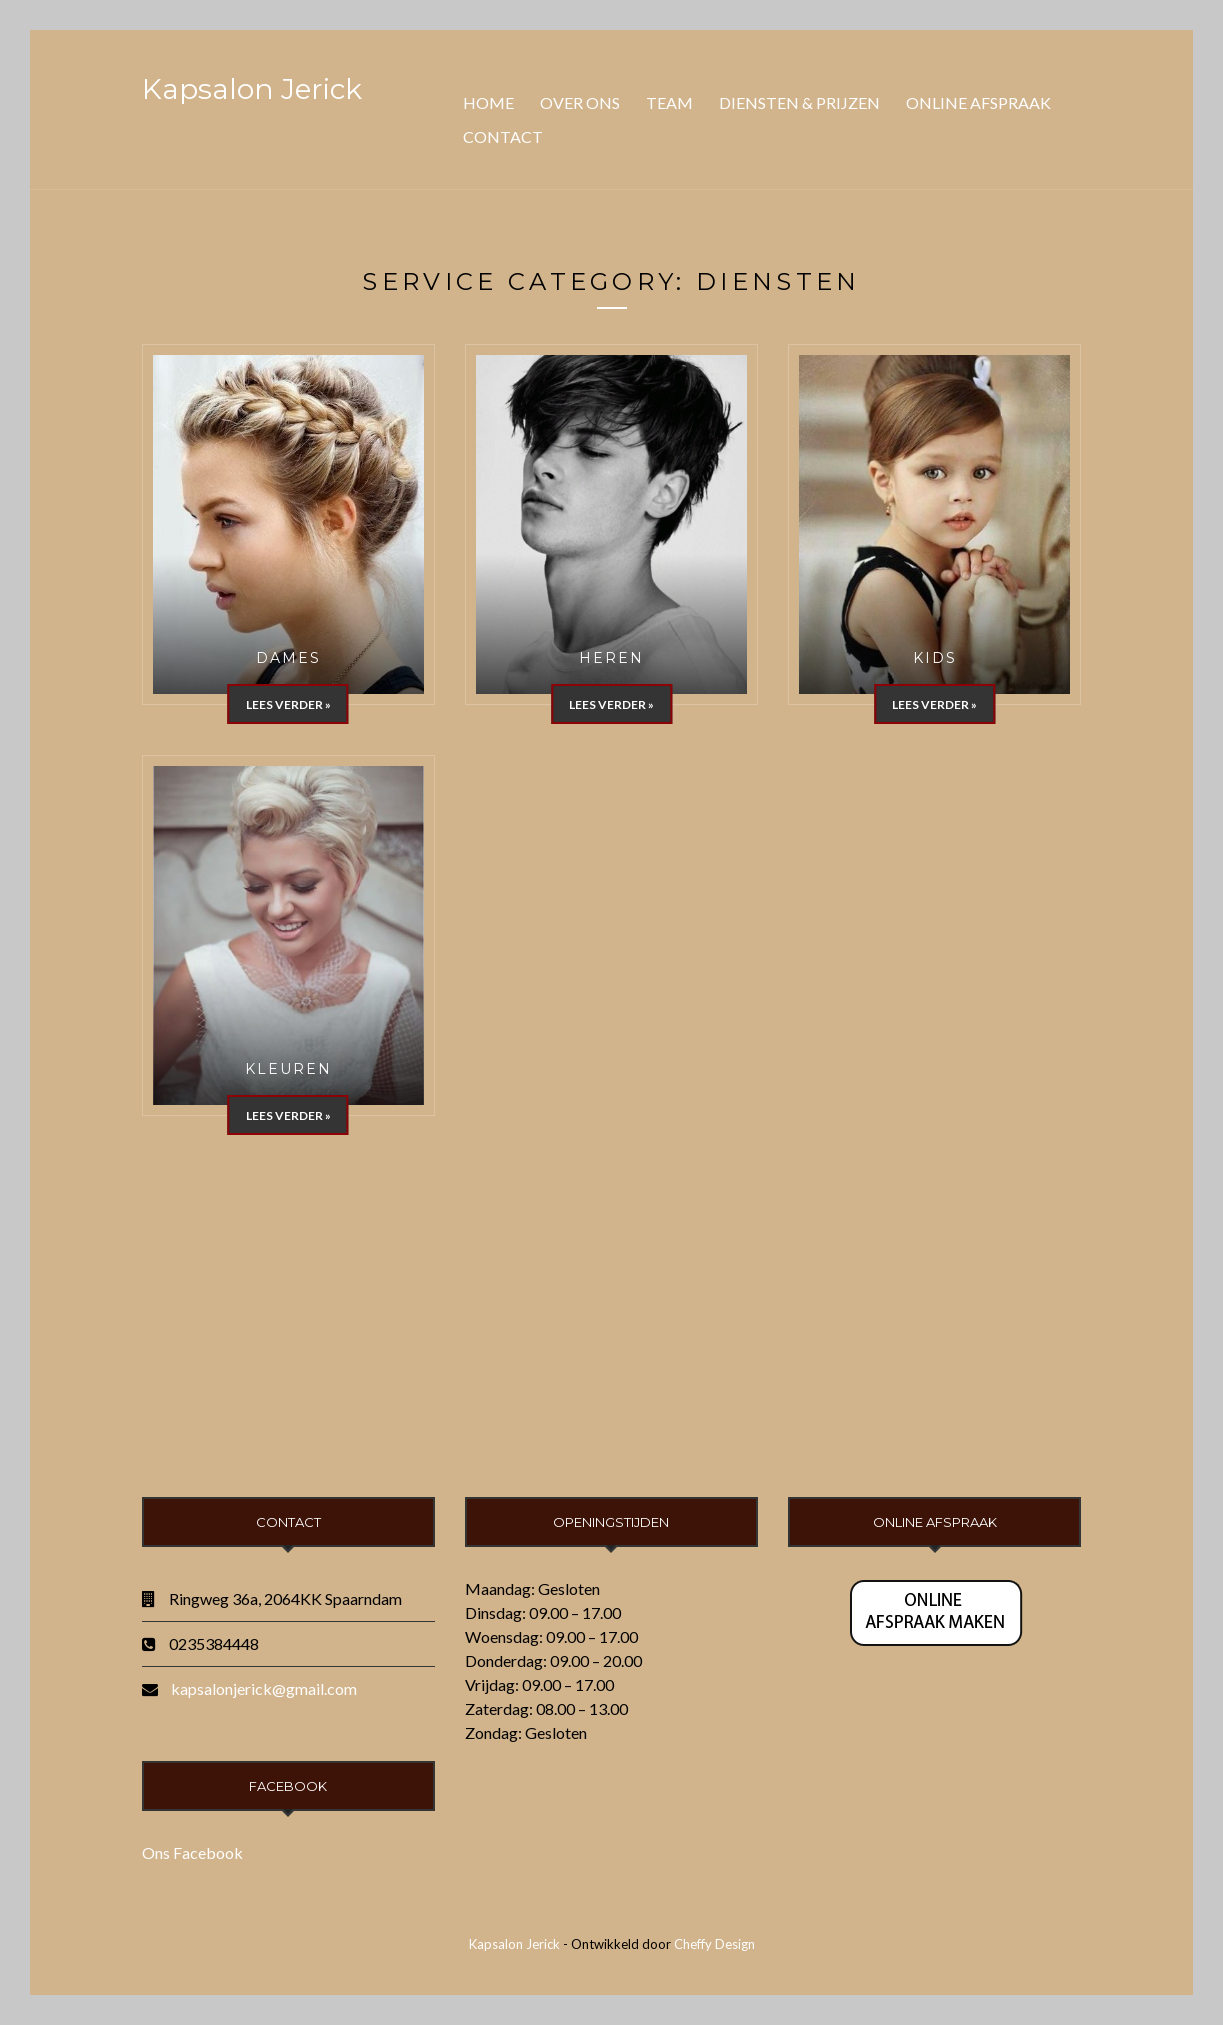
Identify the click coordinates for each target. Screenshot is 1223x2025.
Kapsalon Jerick (252, 89)
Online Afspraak (978, 102)
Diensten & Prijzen (799, 102)
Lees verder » (288, 704)
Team (669, 102)
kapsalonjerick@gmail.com (264, 1688)
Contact (503, 136)
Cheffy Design (714, 1944)
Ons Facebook (192, 1852)
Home (488, 102)
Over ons (580, 102)
